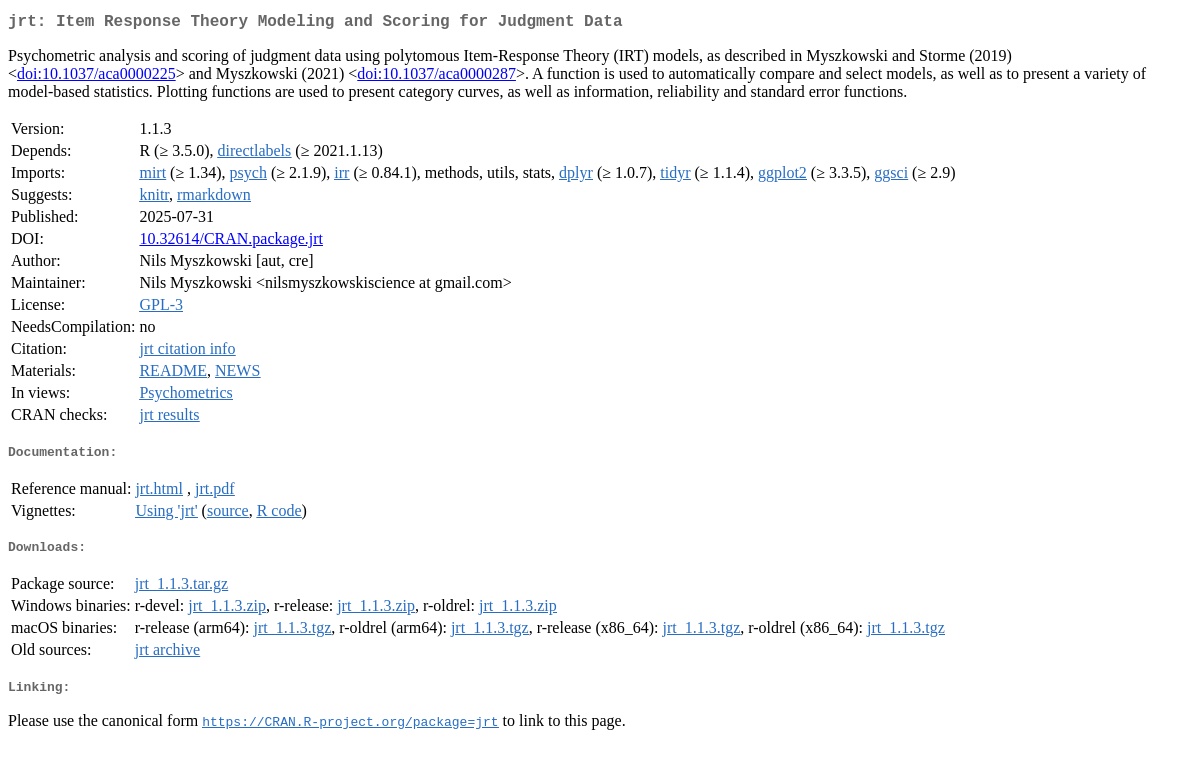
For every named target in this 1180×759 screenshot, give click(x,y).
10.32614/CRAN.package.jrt (231, 242)
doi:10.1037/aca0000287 (436, 77)
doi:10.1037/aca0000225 (96, 77)
